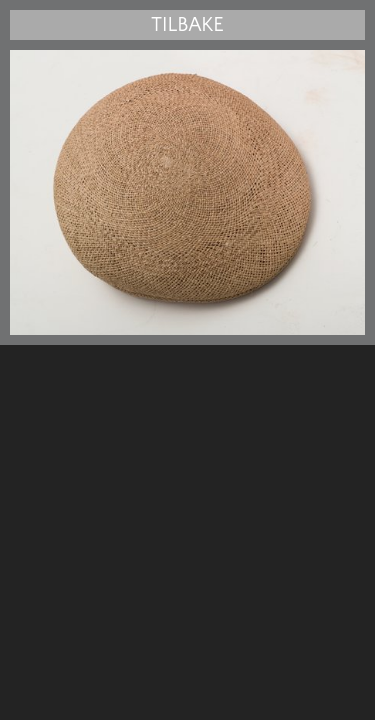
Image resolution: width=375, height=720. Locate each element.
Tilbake (187, 25)
